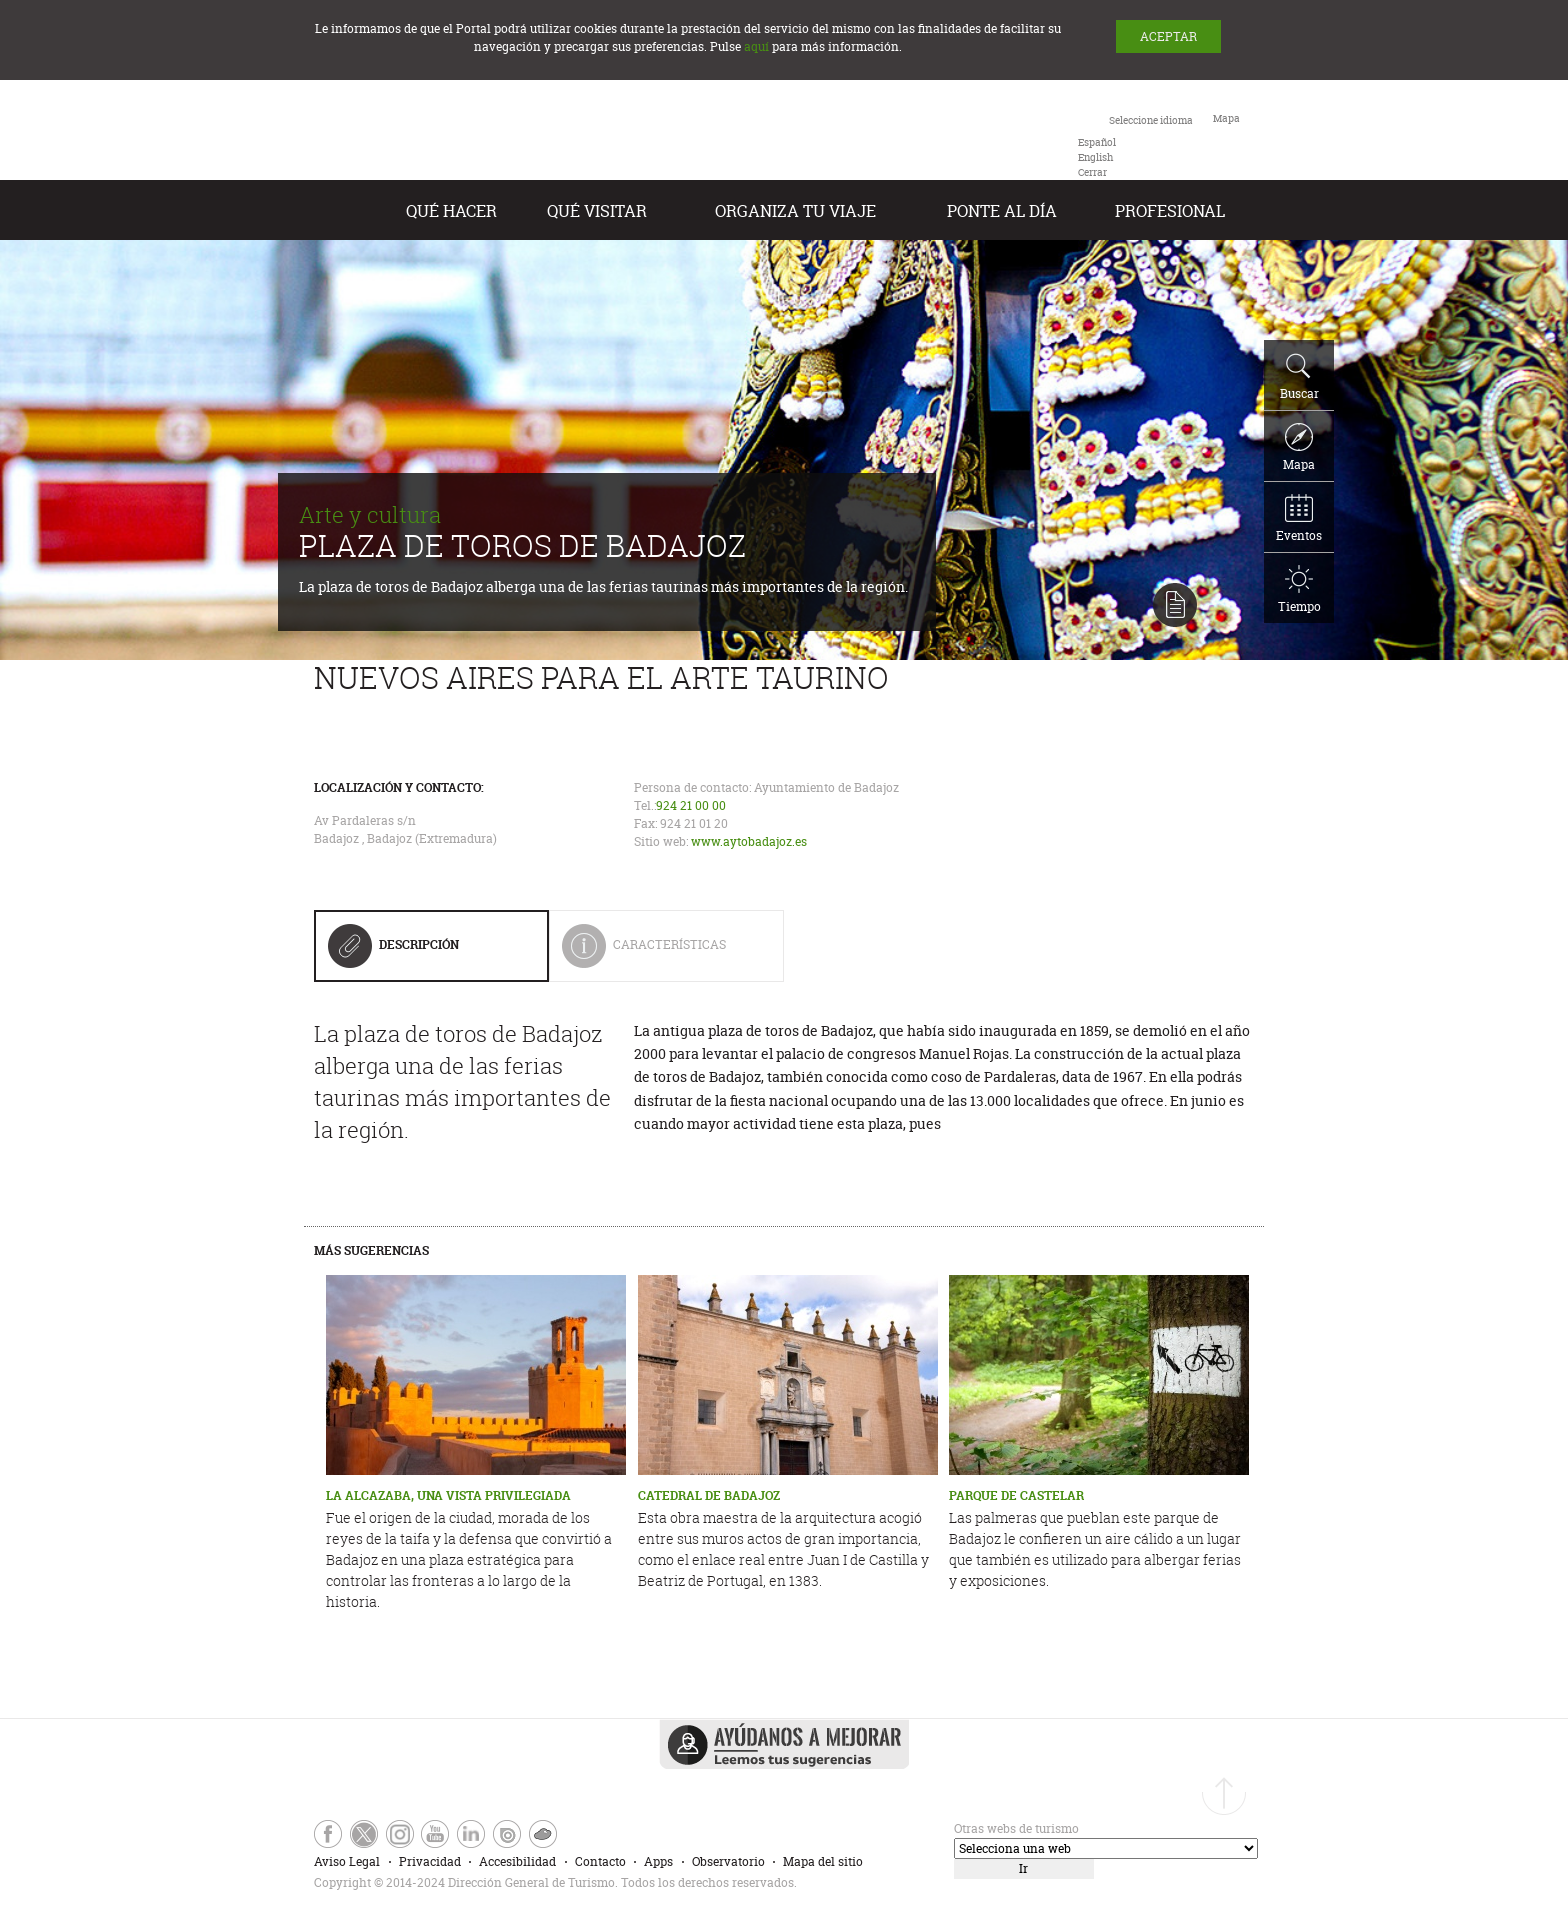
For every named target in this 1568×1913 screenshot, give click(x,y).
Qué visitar (597, 211)
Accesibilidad (517, 1861)
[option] (1097, 142)
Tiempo (1299, 590)
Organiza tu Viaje (795, 211)
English (1095, 157)
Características (658, 952)
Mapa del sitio (823, 1861)
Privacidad (430, 1861)
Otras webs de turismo (1016, 1828)
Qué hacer (451, 211)
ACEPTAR (1168, 36)
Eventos (1299, 519)
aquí (756, 46)
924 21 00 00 (691, 805)
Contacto (600, 1861)
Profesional (1170, 211)
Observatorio (728, 1861)
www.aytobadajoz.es (749, 841)
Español (1097, 142)
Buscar (1299, 377)
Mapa (1299, 448)
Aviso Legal (347, 1861)
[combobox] (1135, 145)
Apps (658, 1861)
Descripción (393, 952)
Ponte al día (1002, 211)
